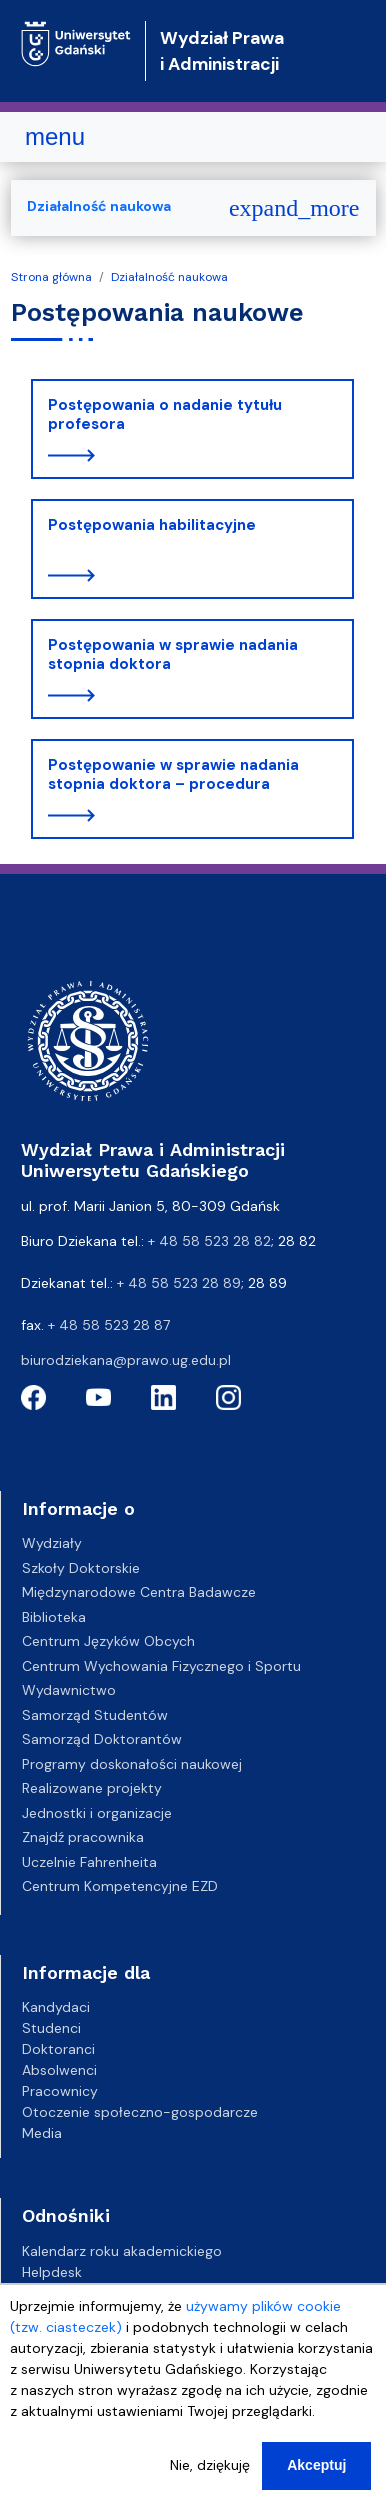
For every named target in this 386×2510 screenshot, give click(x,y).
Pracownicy (60, 2091)
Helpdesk (52, 2272)
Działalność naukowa (169, 277)
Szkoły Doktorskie (81, 1568)
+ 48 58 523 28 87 (109, 1325)
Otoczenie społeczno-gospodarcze (140, 2112)
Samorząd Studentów (95, 1715)
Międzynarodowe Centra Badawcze (139, 1592)
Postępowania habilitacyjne (152, 525)
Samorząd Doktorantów (102, 1739)
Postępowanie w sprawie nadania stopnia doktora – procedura (173, 775)
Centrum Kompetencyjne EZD (120, 1886)
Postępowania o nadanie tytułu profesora (165, 415)
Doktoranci (58, 2049)
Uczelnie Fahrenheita (89, 1862)
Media (42, 2133)
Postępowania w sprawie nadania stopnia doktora (173, 655)
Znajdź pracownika (83, 1837)
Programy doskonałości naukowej (132, 1764)
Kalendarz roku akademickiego (122, 2251)
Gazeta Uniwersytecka (96, 2293)
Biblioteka (54, 1617)
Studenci (51, 2028)
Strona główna (51, 277)
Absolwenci (59, 2070)
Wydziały (52, 1543)
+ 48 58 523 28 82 (209, 1241)
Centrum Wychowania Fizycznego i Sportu (161, 1666)
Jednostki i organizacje (97, 1813)
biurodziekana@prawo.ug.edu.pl (126, 1360)
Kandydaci (56, 2007)
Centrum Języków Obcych (108, 1641)
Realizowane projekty (92, 1788)
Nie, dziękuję (210, 2485)
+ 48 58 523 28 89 (179, 1283)
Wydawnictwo (69, 1690)
